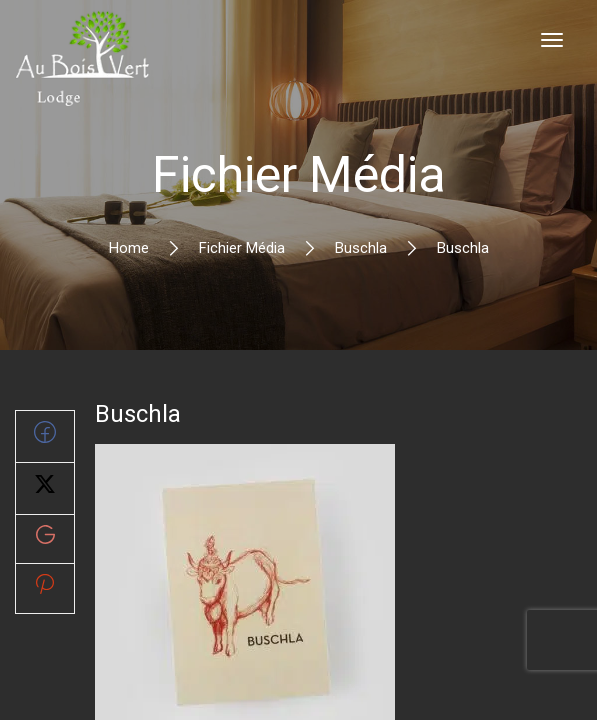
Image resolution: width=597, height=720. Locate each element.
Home (129, 248)
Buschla (361, 248)
